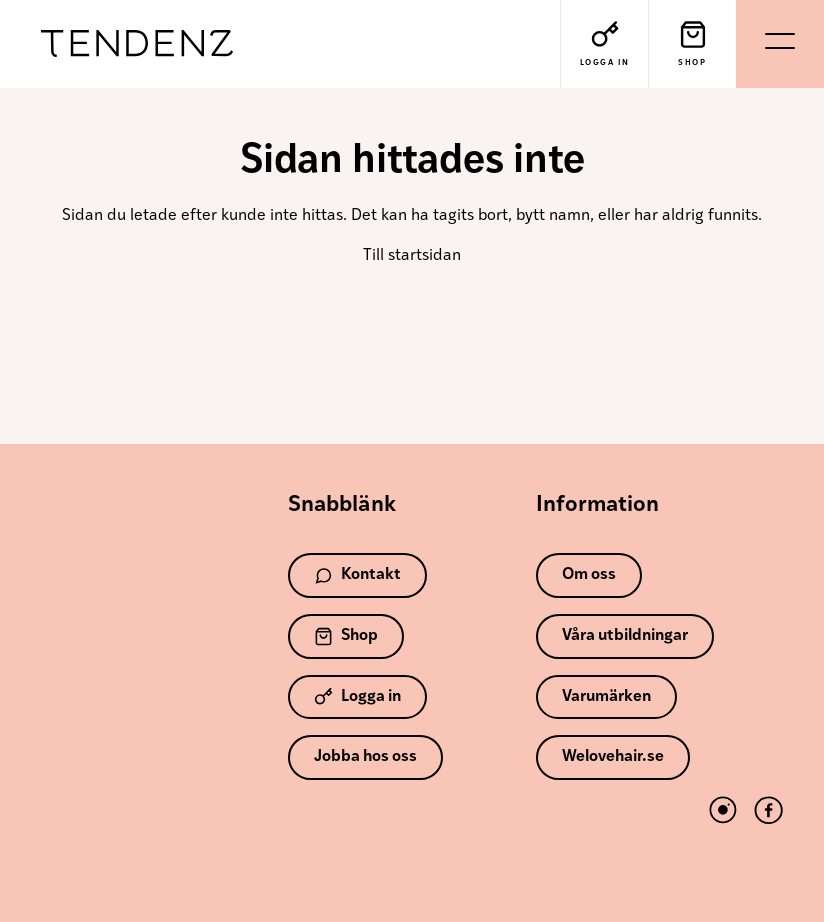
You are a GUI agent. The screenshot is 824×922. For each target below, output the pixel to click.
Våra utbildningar (625, 636)
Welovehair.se (613, 757)
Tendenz (137, 44)
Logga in (357, 696)
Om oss (589, 575)
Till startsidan (412, 256)
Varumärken (606, 697)
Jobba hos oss (365, 757)
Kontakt (357, 575)
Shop (346, 636)
